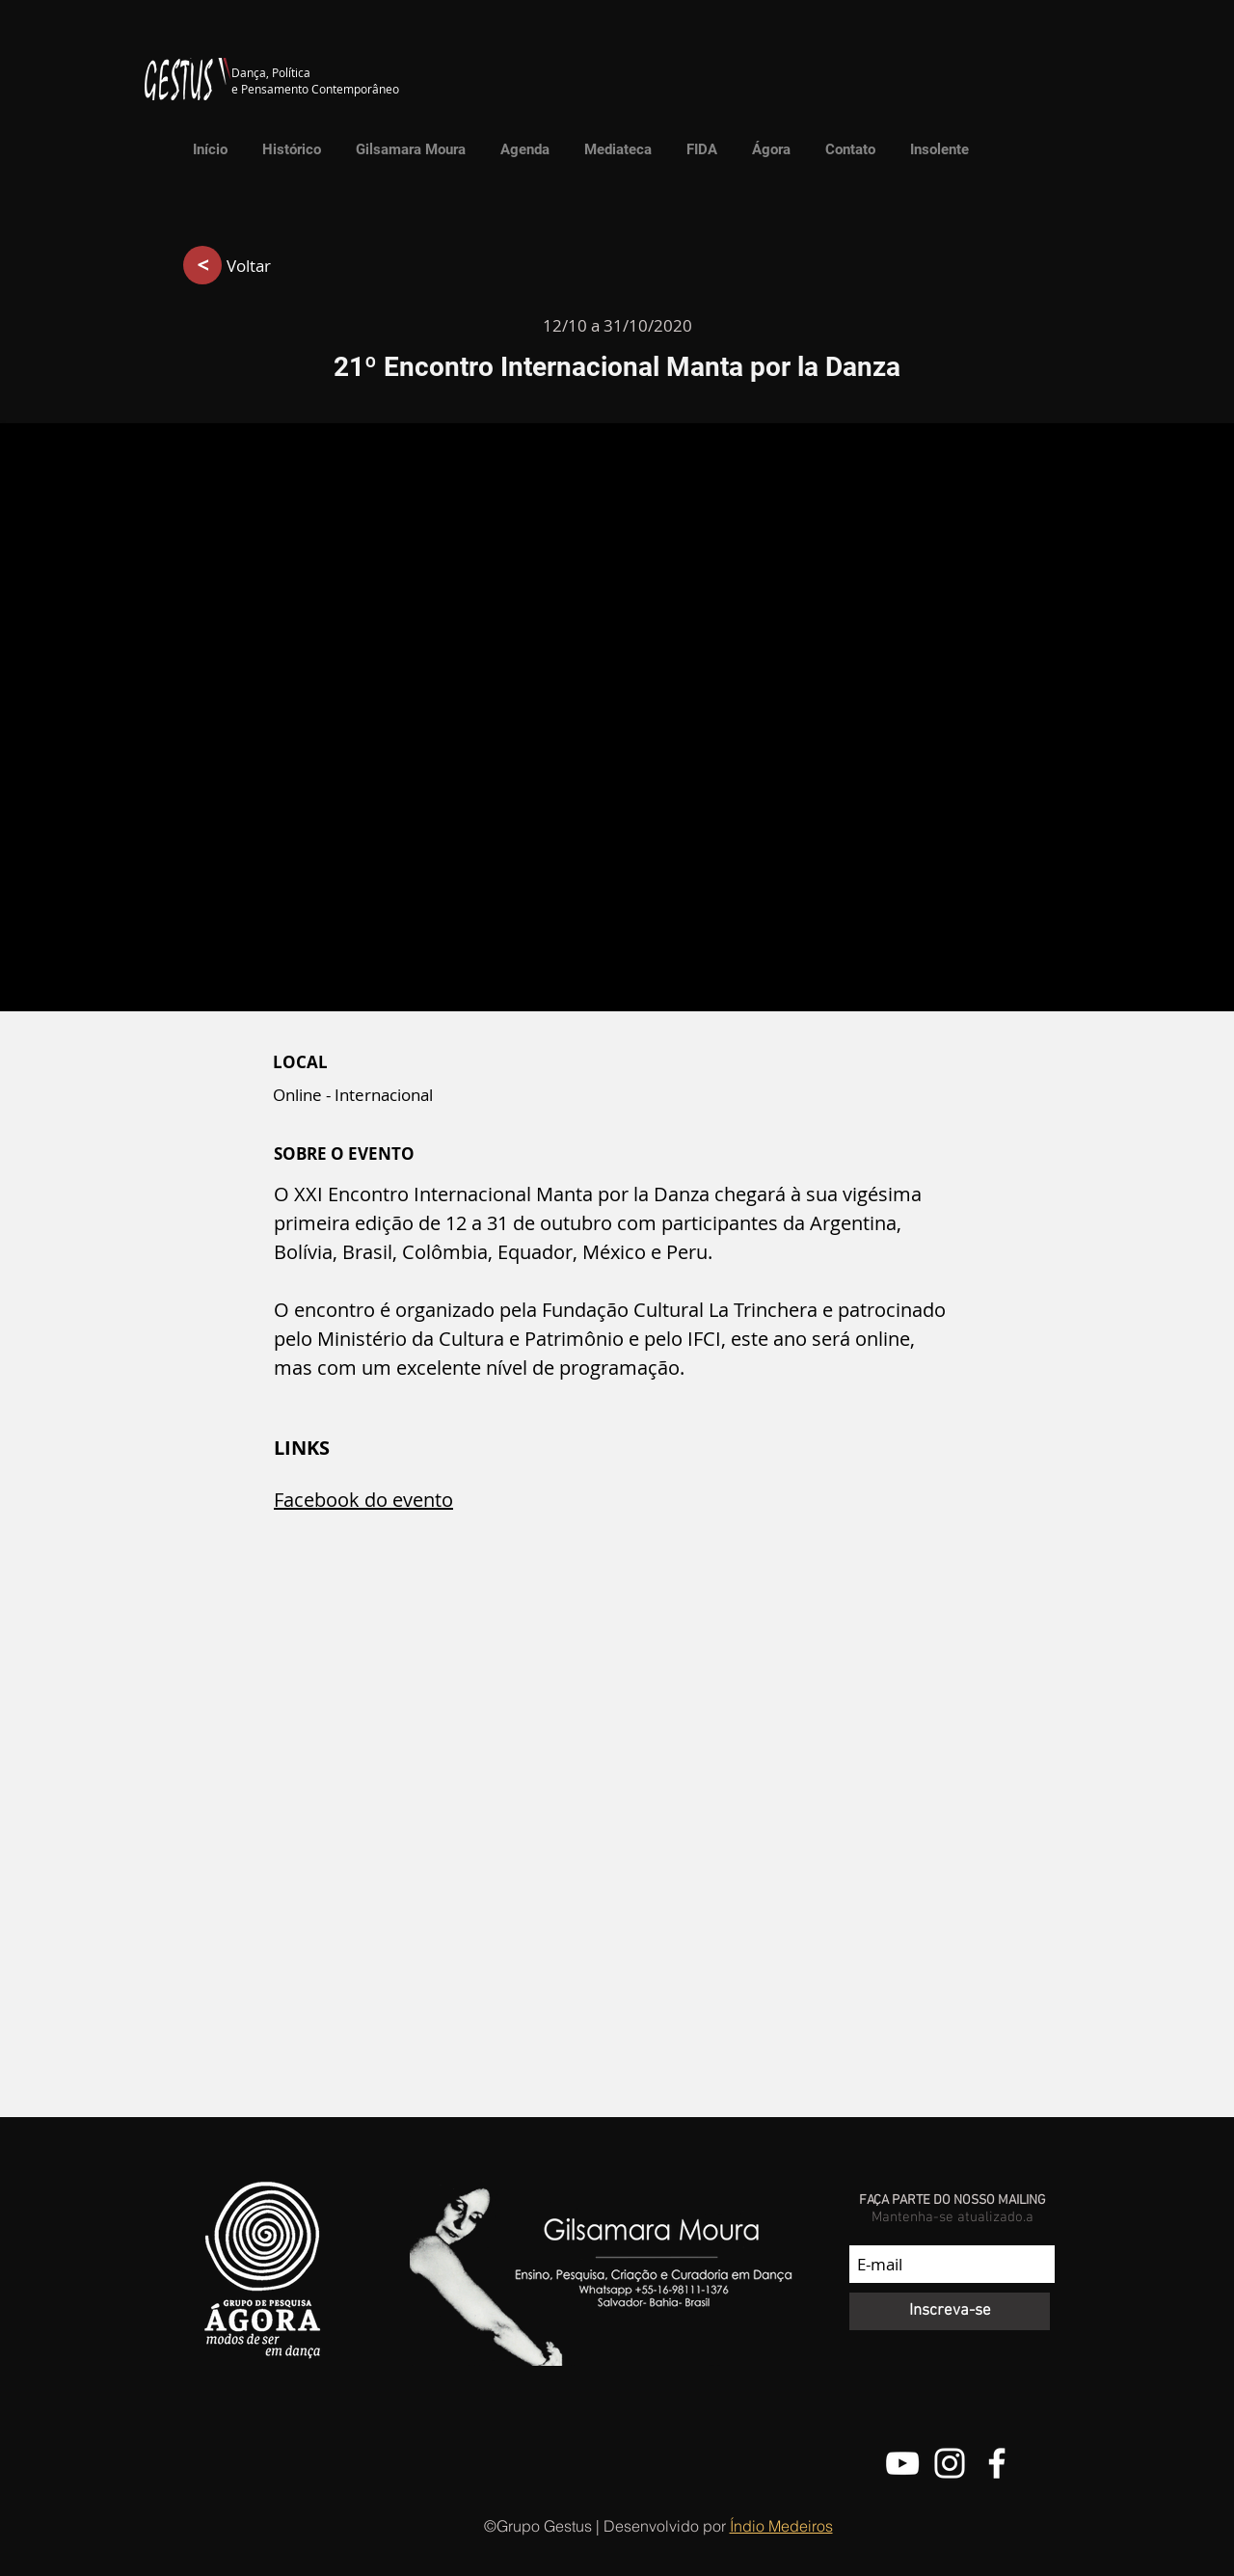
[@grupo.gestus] (949, 2463)
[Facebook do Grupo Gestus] (997, 2463)
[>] (202, 265)
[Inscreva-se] (949, 2311)
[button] (613, 149)
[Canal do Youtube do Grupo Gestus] (902, 2463)
